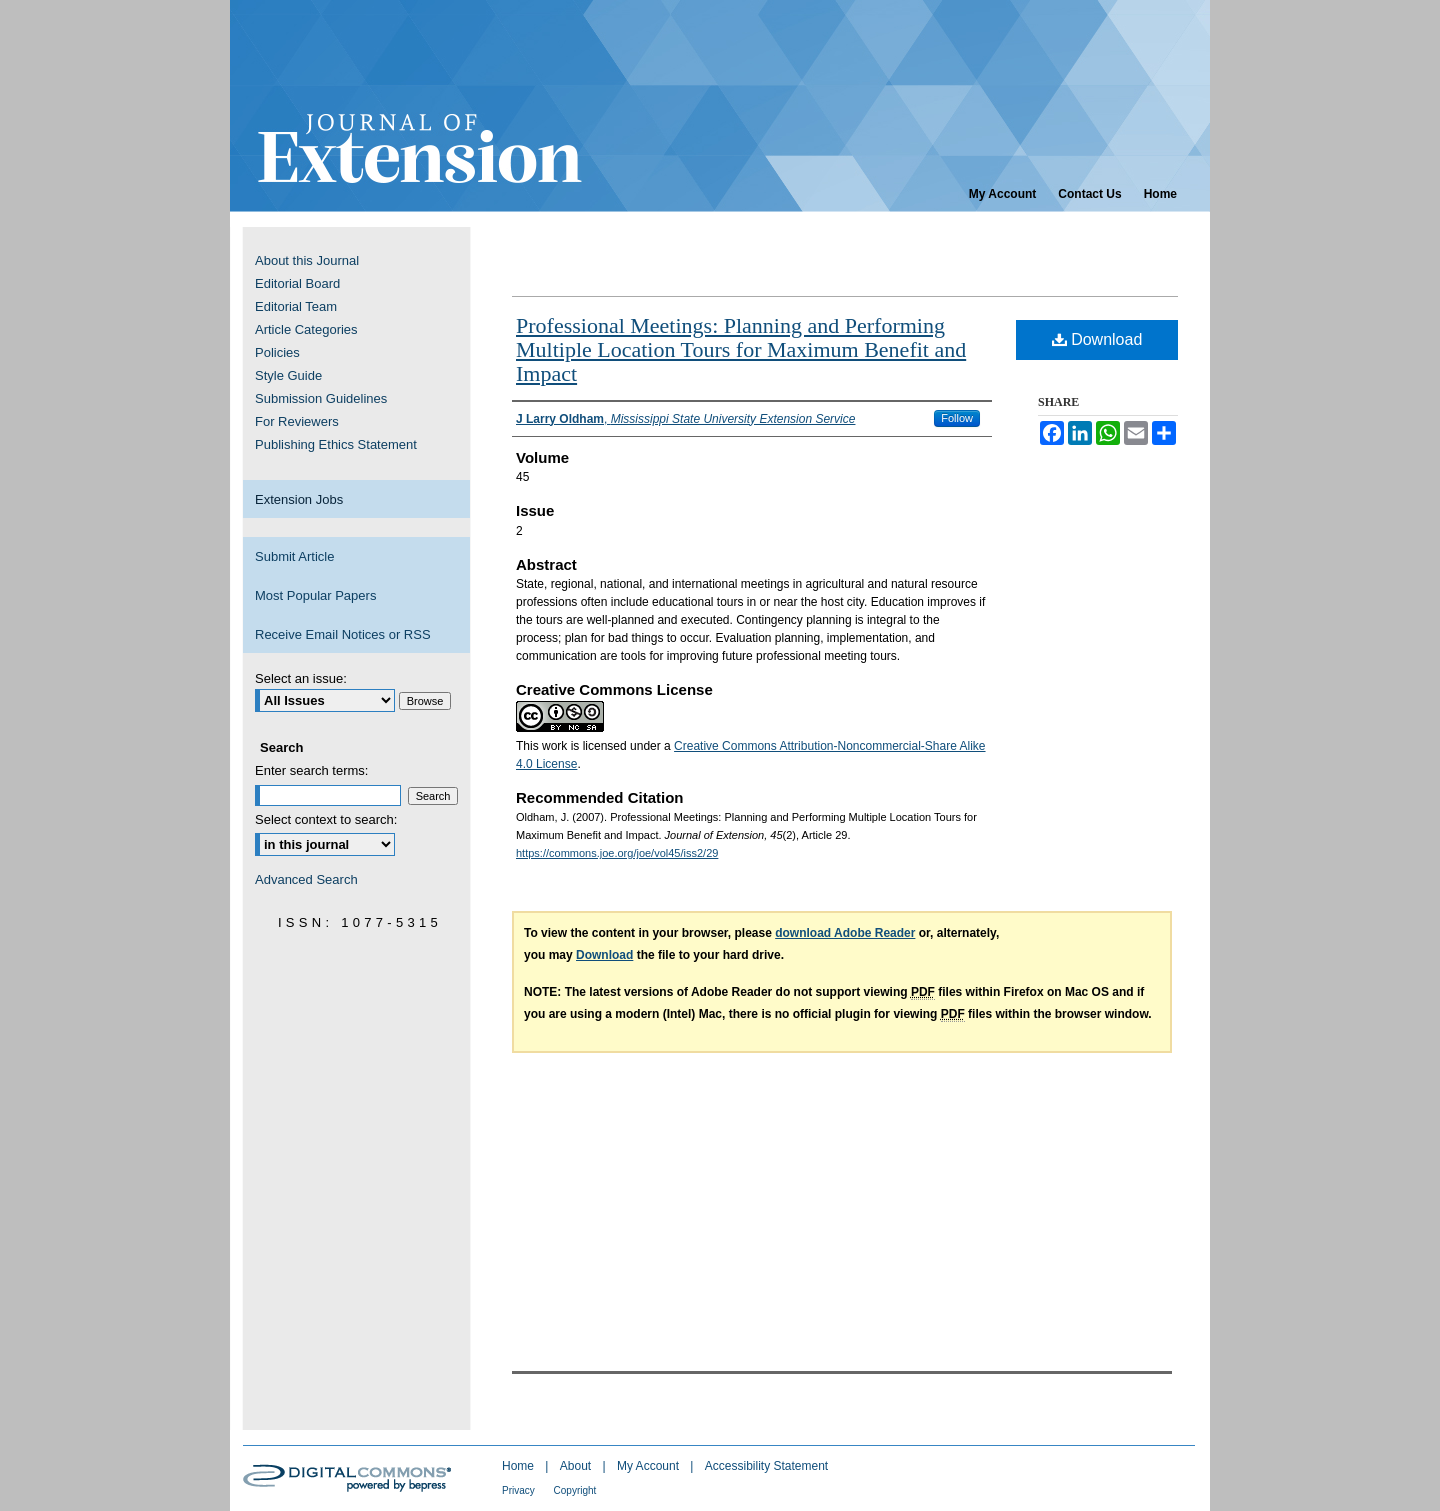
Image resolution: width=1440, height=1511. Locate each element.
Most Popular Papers (315, 595)
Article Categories (306, 329)
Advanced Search (306, 879)
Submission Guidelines (321, 398)
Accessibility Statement (766, 1466)
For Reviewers (297, 421)
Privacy (520, 1490)
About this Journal (307, 260)
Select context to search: (326, 819)
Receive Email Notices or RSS (343, 634)
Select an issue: (301, 678)
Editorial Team (296, 306)
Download (1097, 339)
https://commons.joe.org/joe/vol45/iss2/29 (617, 853)
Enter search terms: (311, 770)
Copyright (575, 1490)
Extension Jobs (299, 499)
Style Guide (288, 375)
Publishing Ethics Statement (336, 444)
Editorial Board (297, 283)
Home (519, 1466)
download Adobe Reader (845, 933)
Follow (957, 418)
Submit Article (294, 556)
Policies (277, 352)
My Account (649, 1466)
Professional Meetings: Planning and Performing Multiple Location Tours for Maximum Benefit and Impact (741, 349)
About (577, 1466)
